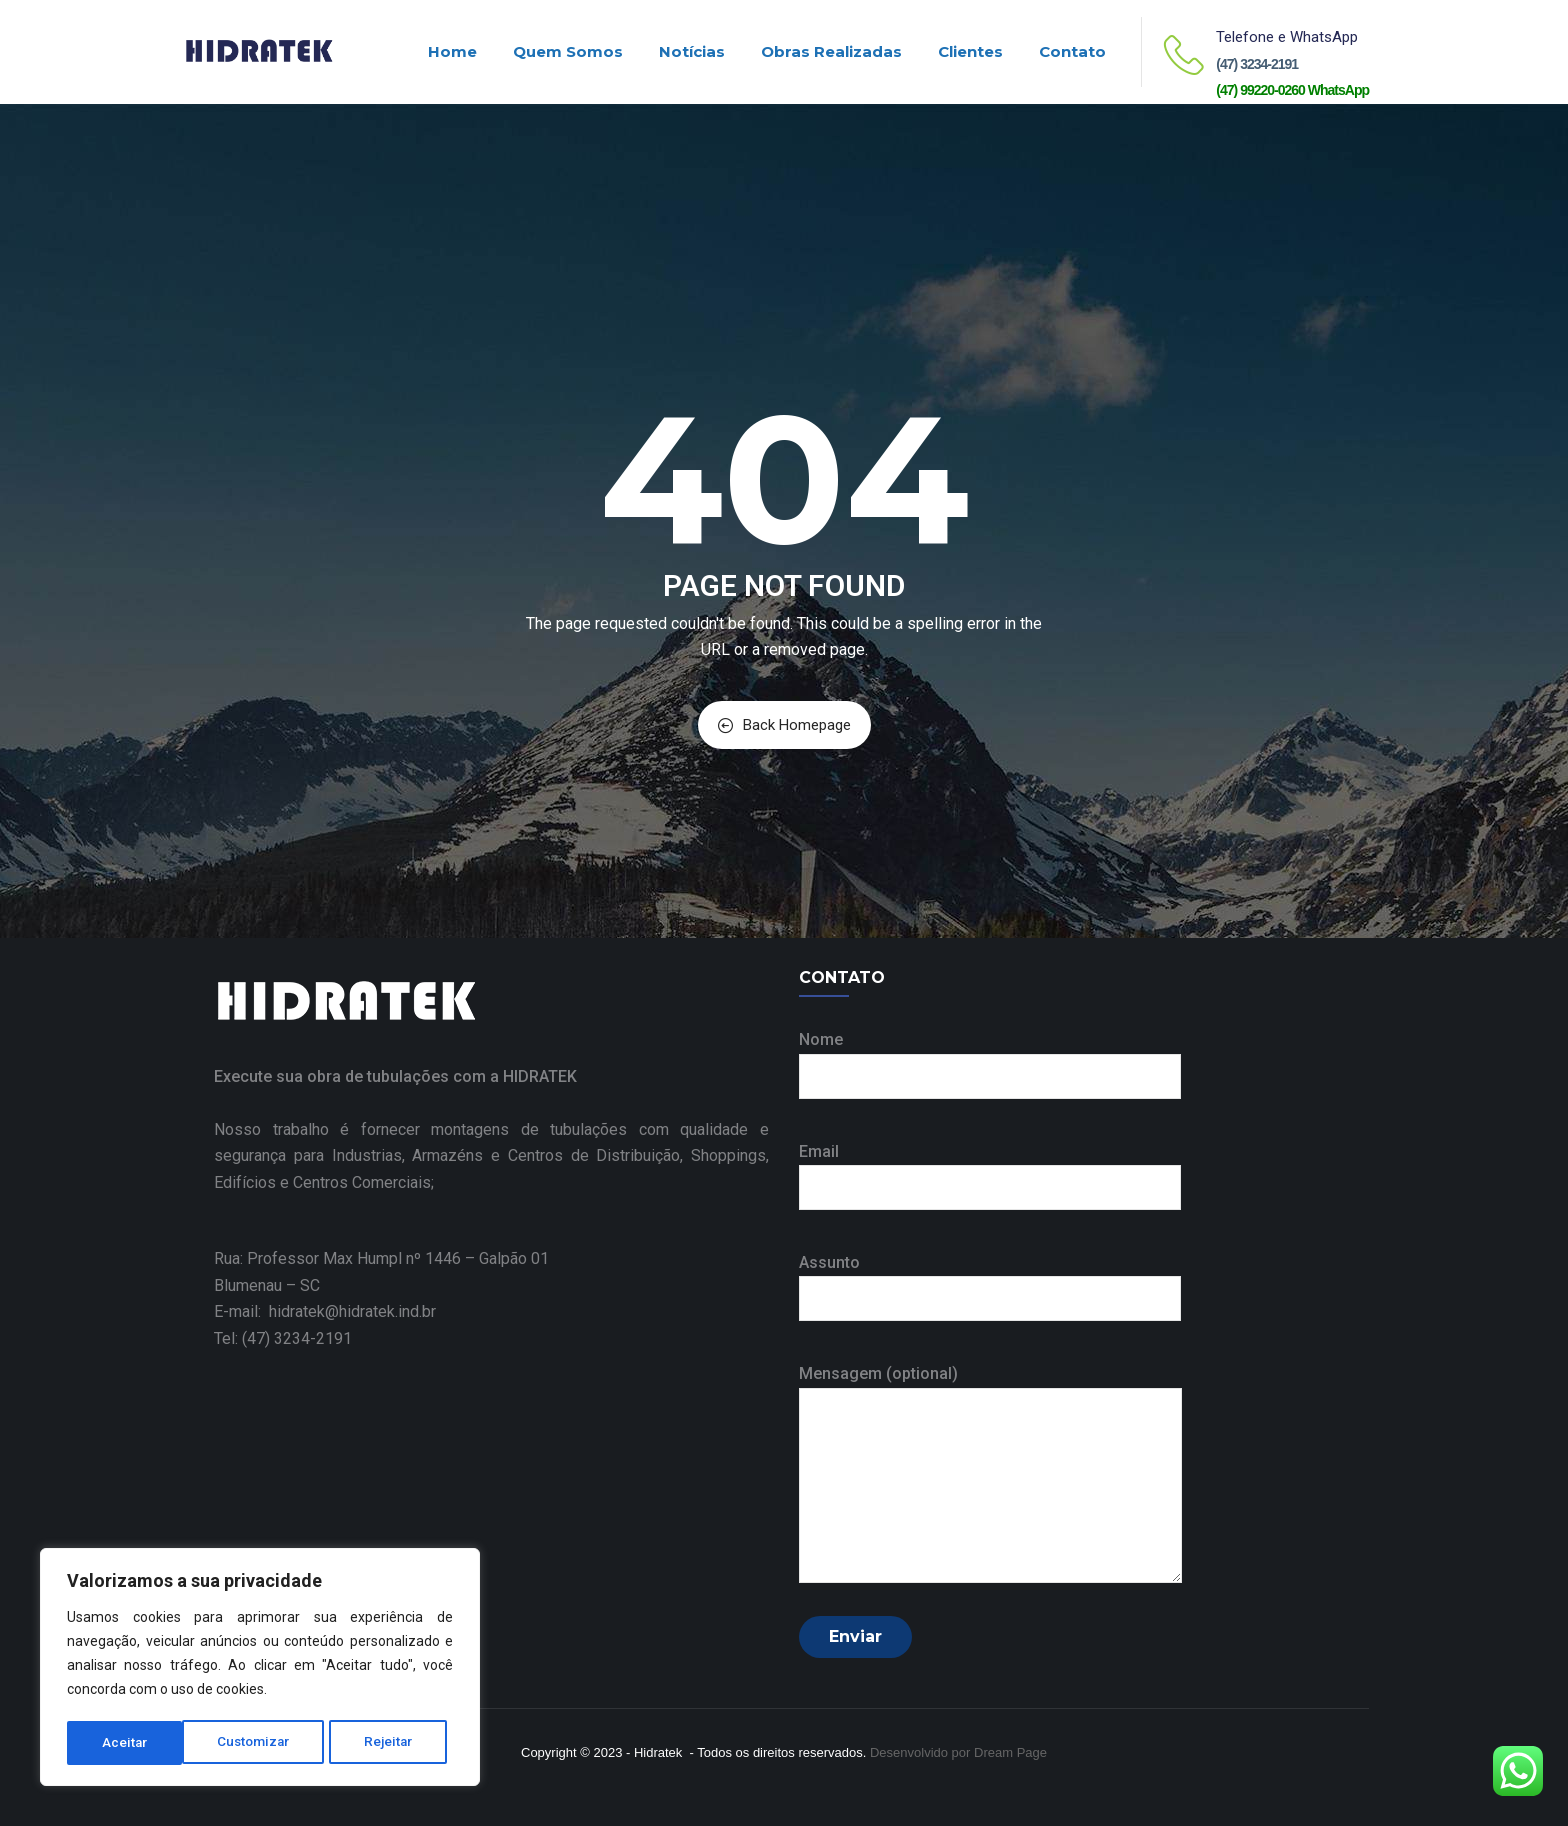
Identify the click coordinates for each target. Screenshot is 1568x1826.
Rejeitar (275, 1743)
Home (452, 51)
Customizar (138, 1743)
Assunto (990, 1280)
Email (990, 1169)
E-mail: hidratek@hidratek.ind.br (325, 1311)
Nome (990, 1057)
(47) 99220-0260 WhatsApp (1292, 90)
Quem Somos (568, 51)
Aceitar (397, 1743)
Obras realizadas (831, 51)
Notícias (692, 51)
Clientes (970, 51)
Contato (1072, 51)
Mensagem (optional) (990, 1475)
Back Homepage (784, 725)
